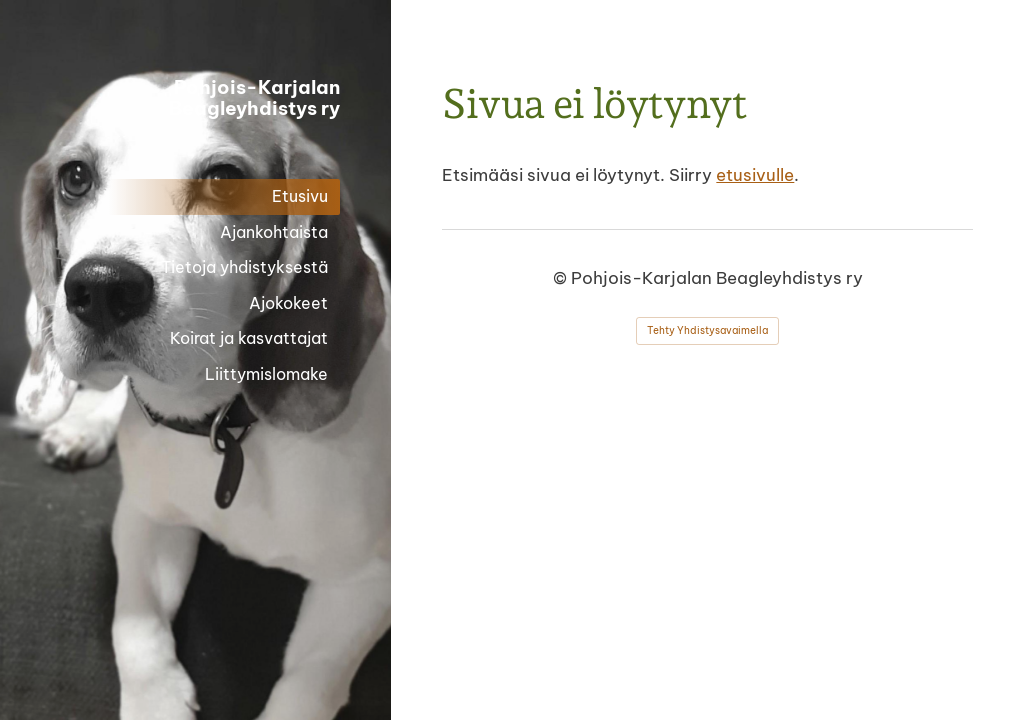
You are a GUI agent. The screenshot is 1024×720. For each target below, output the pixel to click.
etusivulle (755, 174)
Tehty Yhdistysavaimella (707, 330)
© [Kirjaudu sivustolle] (562, 277)
